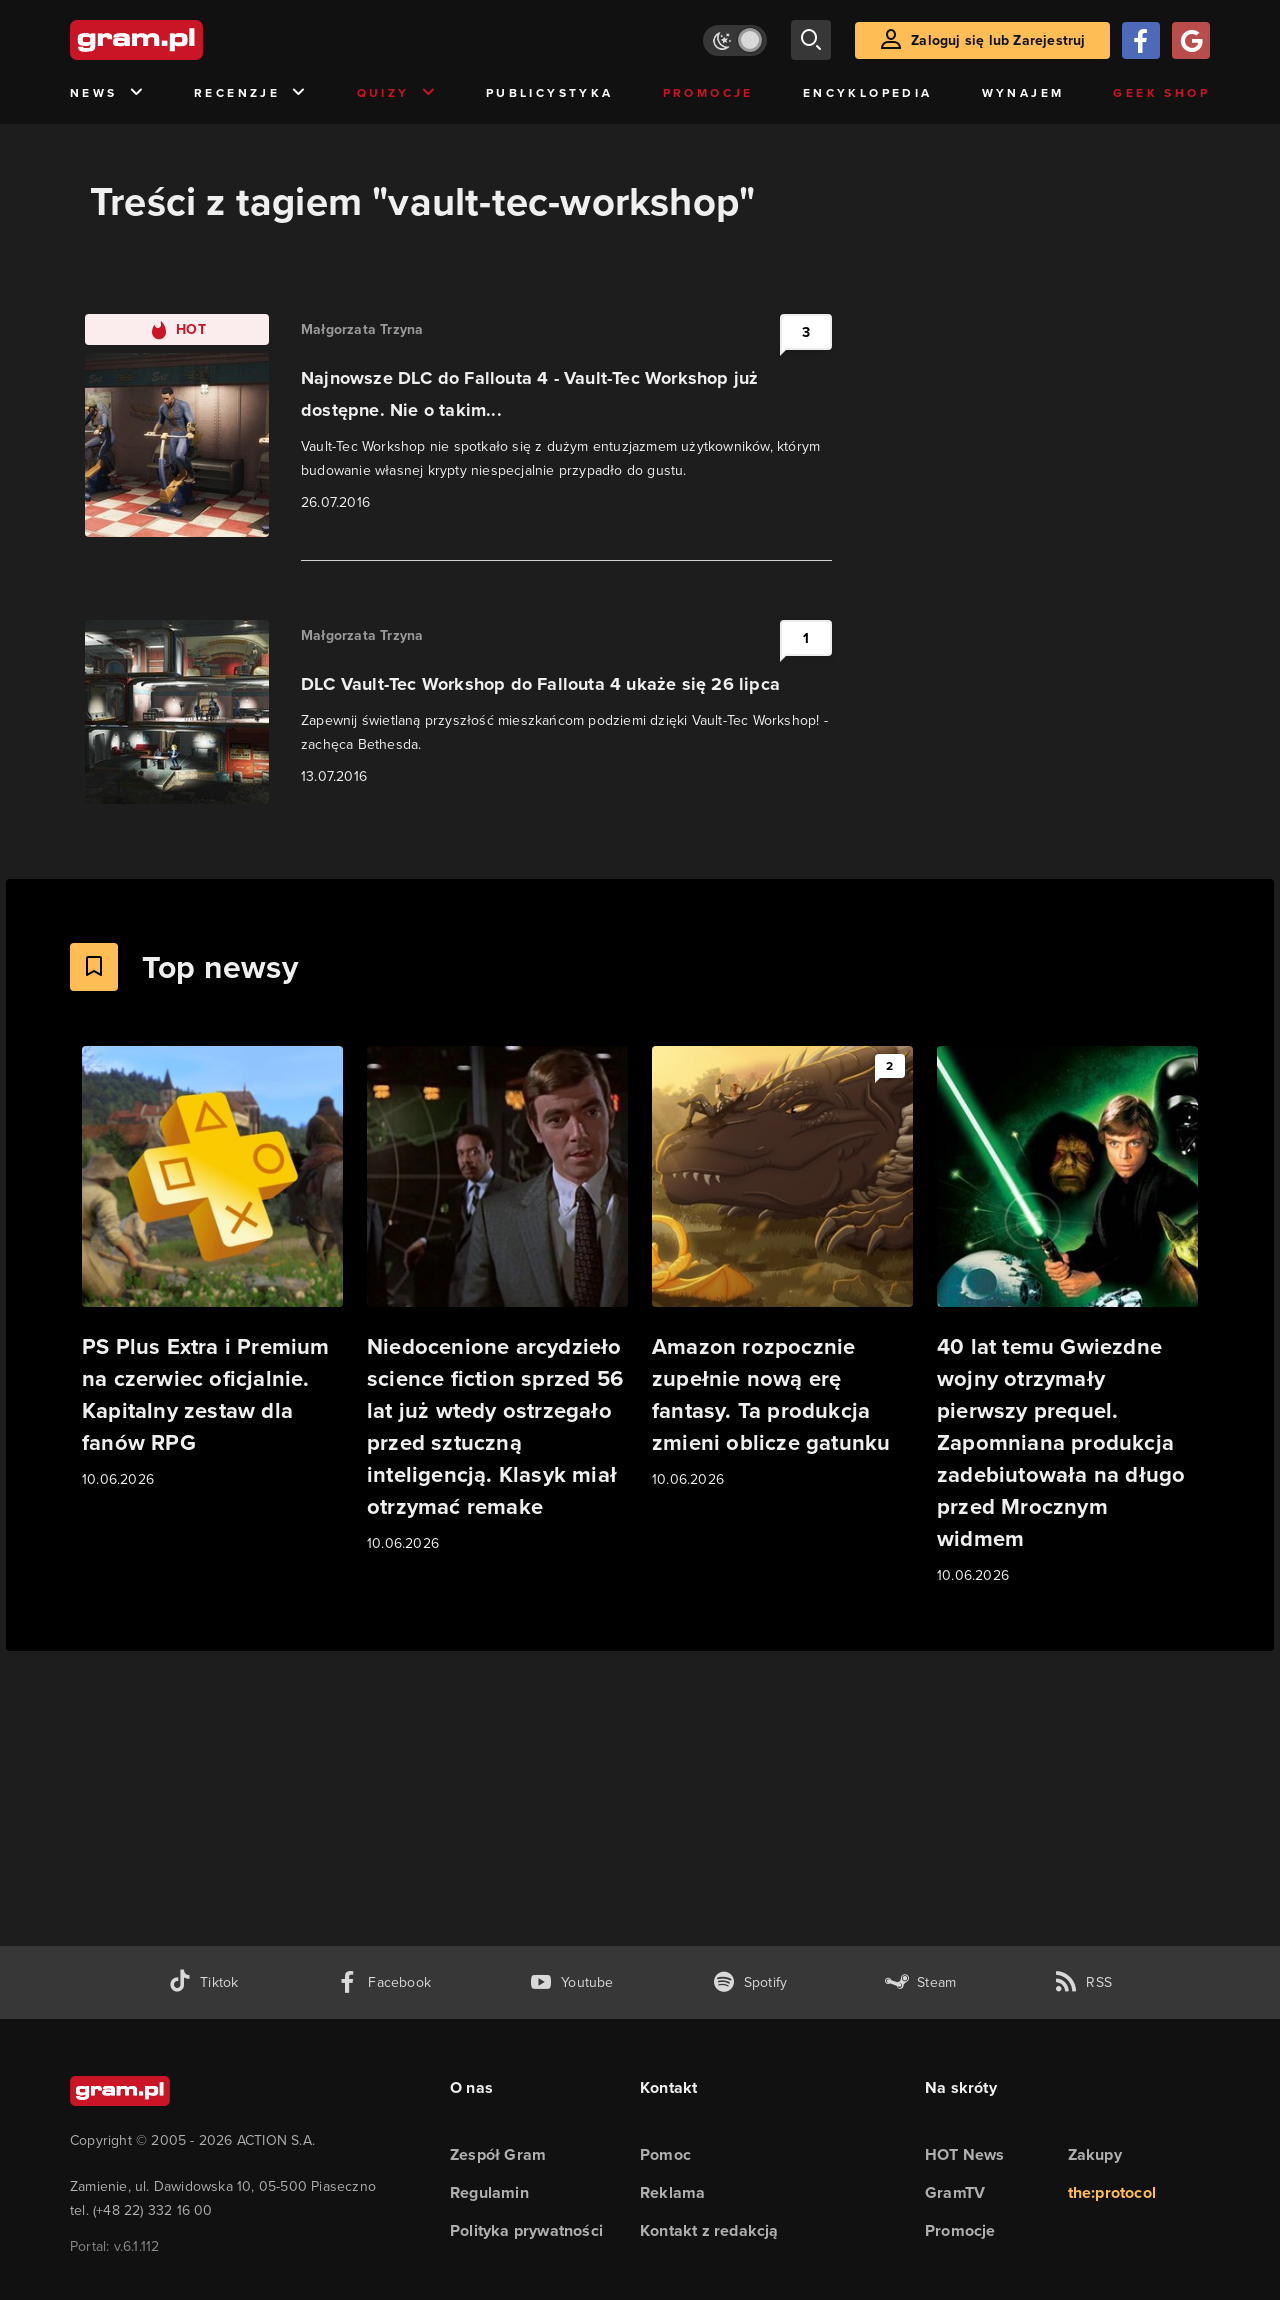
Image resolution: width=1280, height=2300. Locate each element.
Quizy (397, 93)
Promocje (708, 93)
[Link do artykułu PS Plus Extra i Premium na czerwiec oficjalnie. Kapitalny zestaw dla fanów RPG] (212, 1268)
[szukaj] (811, 40)
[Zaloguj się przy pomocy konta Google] (1191, 40)
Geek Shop (1161, 93)
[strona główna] (186, 40)
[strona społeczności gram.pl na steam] (920, 1982)
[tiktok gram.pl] (203, 1982)
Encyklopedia (868, 93)
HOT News (965, 2154)
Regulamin (489, 2192)
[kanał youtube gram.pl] (571, 1982)
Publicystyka (550, 93)
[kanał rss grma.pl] (1083, 1982)
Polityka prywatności (526, 2230)
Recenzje (251, 93)
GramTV (955, 2192)
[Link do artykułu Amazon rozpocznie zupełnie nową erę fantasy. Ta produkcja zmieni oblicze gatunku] (782, 1268)
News (107, 93)
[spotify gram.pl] (750, 1982)
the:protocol (1112, 2192)
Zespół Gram (498, 2154)
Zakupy (1095, 2154)
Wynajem (1023, 93)
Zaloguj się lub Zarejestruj (998, 40)
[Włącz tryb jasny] (735, 40)
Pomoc (665, 2154)
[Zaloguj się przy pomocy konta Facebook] (1141, 40)
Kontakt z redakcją (709, 2230)
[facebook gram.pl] (383, 1982)
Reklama (672, 2192)
